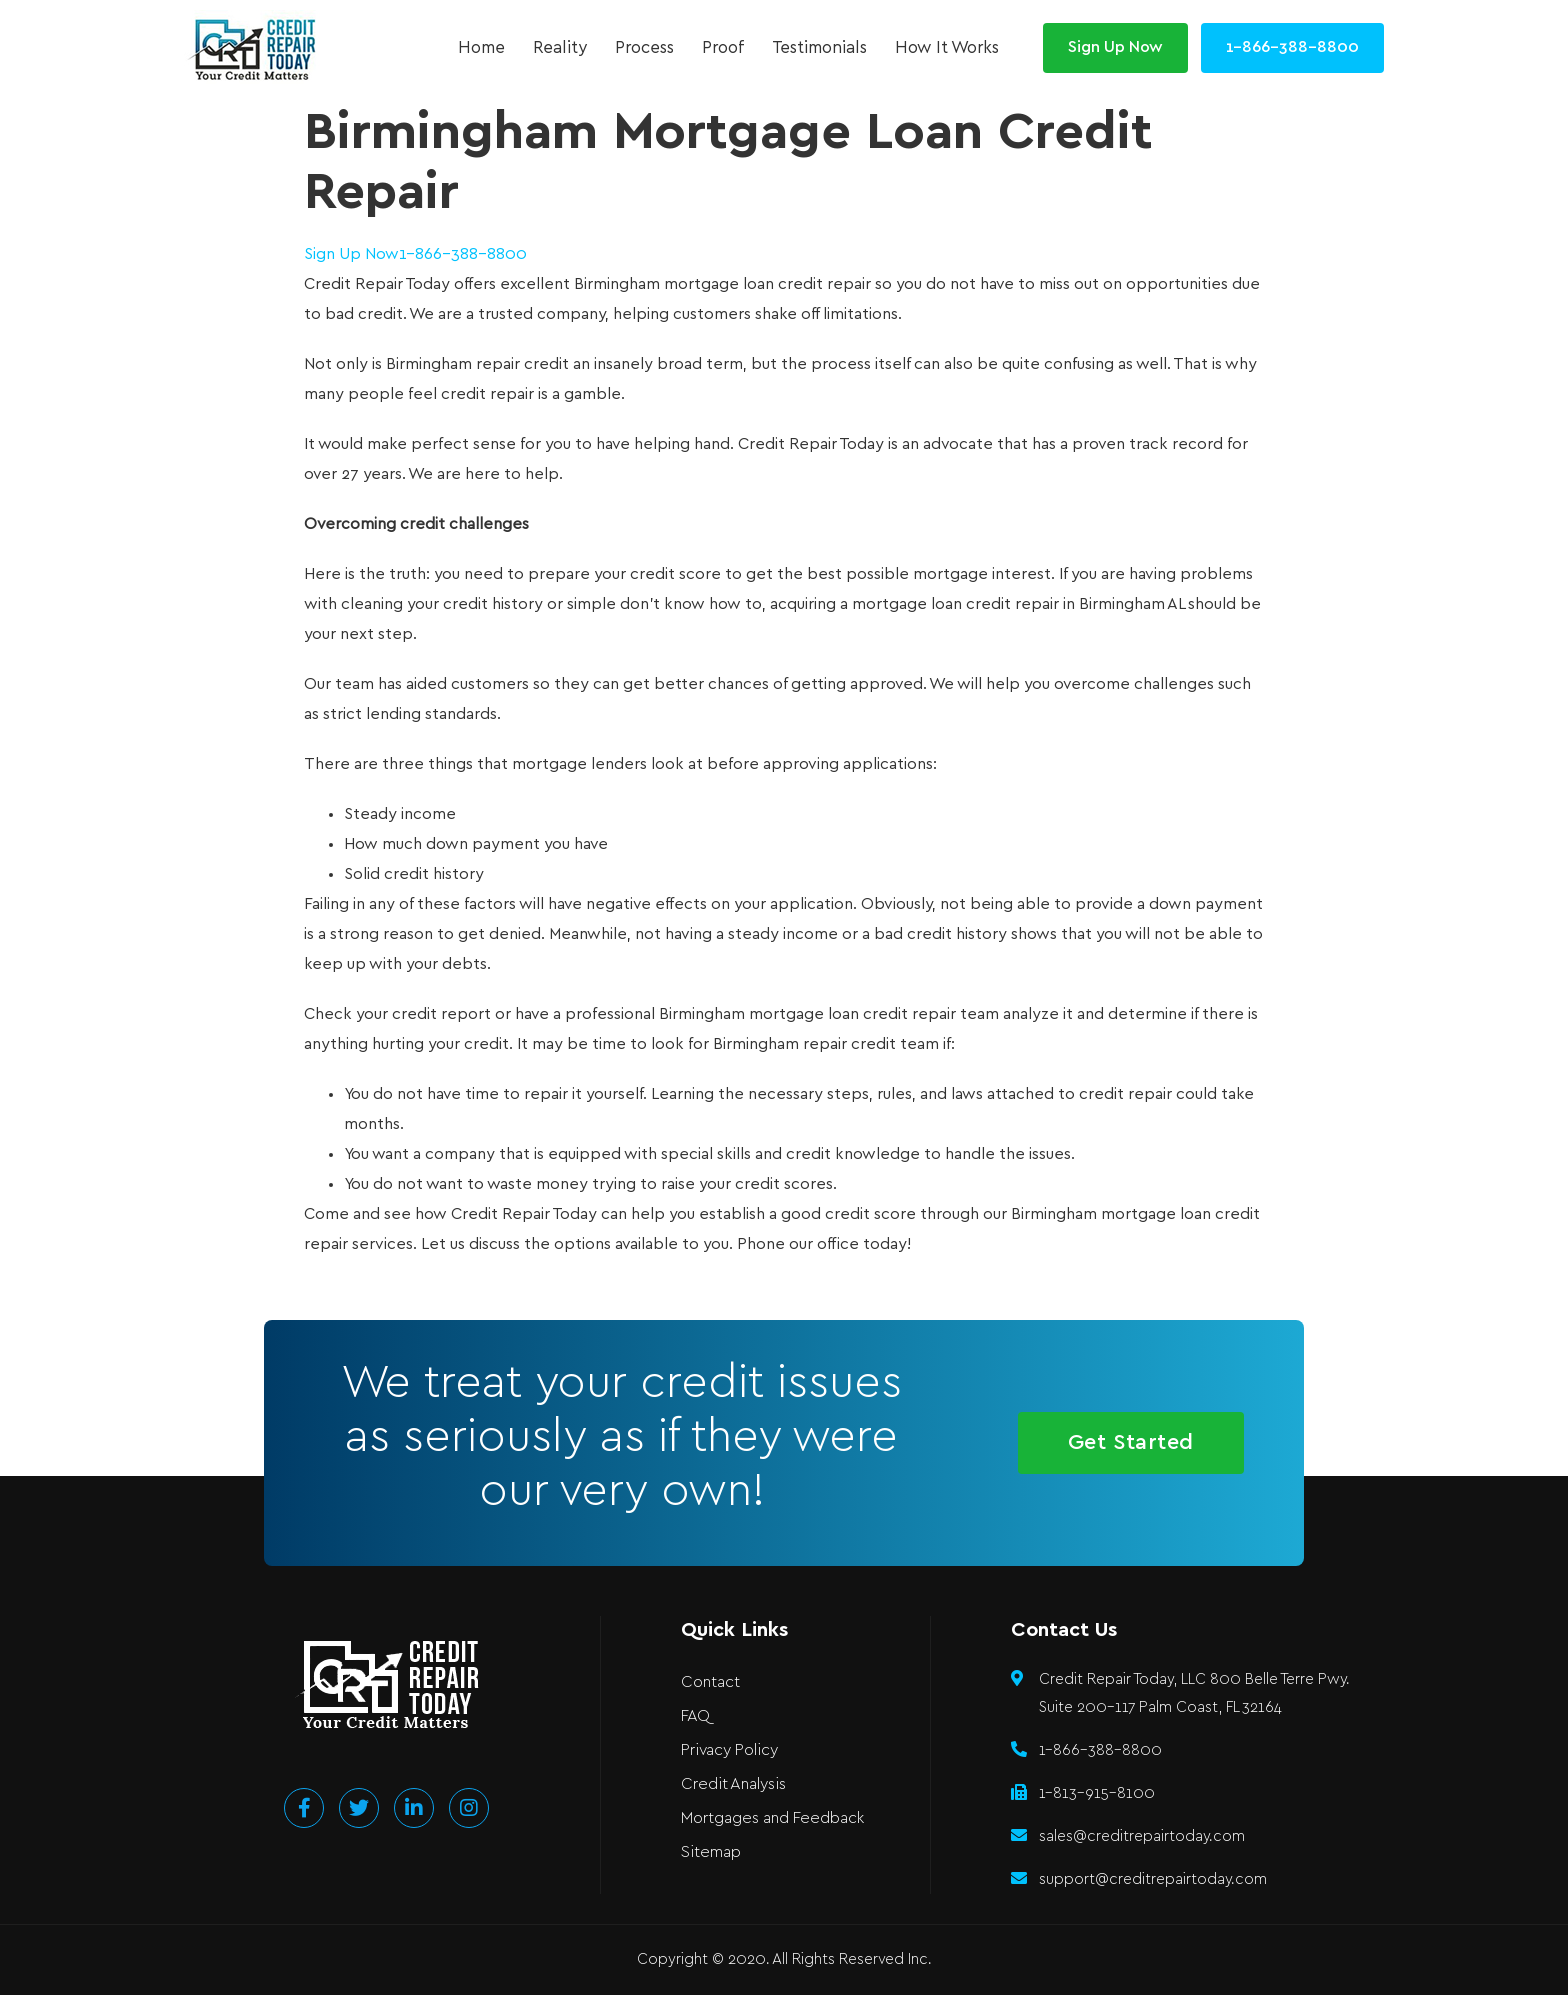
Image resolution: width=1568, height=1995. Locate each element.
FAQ (695, 1716)
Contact (710, 1682)
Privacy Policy (729, 1750)
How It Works (947, 48)
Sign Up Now (351, 254)
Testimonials (819, 48)
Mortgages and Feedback (772, 1818)
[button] (1115, 48)
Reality (560, 48)
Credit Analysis (733, 1784)
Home (481, 48)
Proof (723, 48)
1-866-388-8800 (463, 254)
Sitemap (711, 1852)
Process (644, 48)
